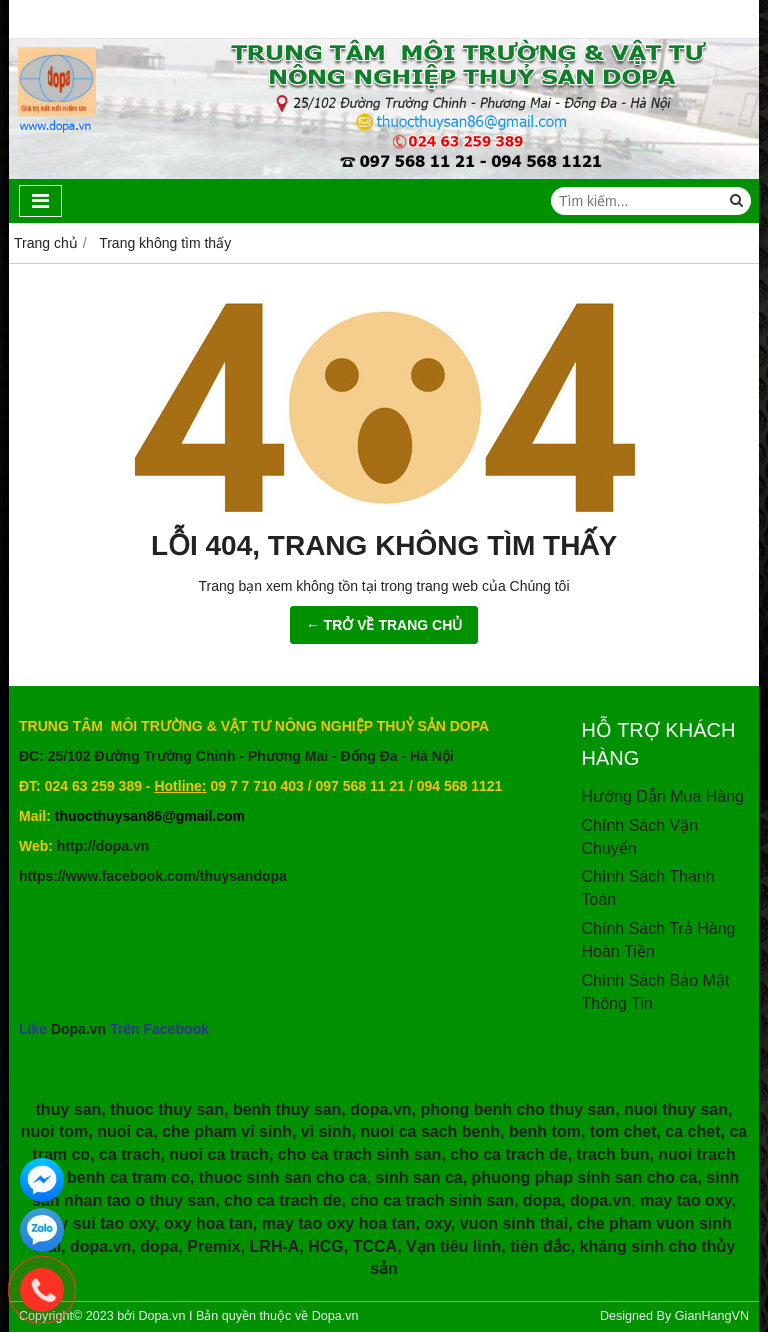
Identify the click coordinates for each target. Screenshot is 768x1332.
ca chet (692, 1131)
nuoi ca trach (219, 1154)
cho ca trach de (508, 1154)
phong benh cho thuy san (517, 1109)
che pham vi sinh (227, 1131)
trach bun (613, 1154)
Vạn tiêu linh (453, 1246)
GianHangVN (712, 1316)
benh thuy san (287, 1109)
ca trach (129, 1154)
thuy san (69, 1109)
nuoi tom (55, 1131)
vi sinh (326, 1131)
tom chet (623, 1131)
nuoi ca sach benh (430, 1131)
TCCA (375, 1246)
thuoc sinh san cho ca (283, 1177)
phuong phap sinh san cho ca (585, 1177)
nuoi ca (125, 1131)
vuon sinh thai (514, 1223)
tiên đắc (540, 1246)
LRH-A (275, 1246)
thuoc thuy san (167, 1109)
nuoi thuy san (676, 1109)
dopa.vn (380, 1109)
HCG (326, 1246)
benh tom (545, 1131)
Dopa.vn (78, 1029)
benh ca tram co (128, 1177)
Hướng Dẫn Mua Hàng (663, 796)
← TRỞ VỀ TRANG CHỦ (384, 625)
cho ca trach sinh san (360, 1154)
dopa (542, 1200)
